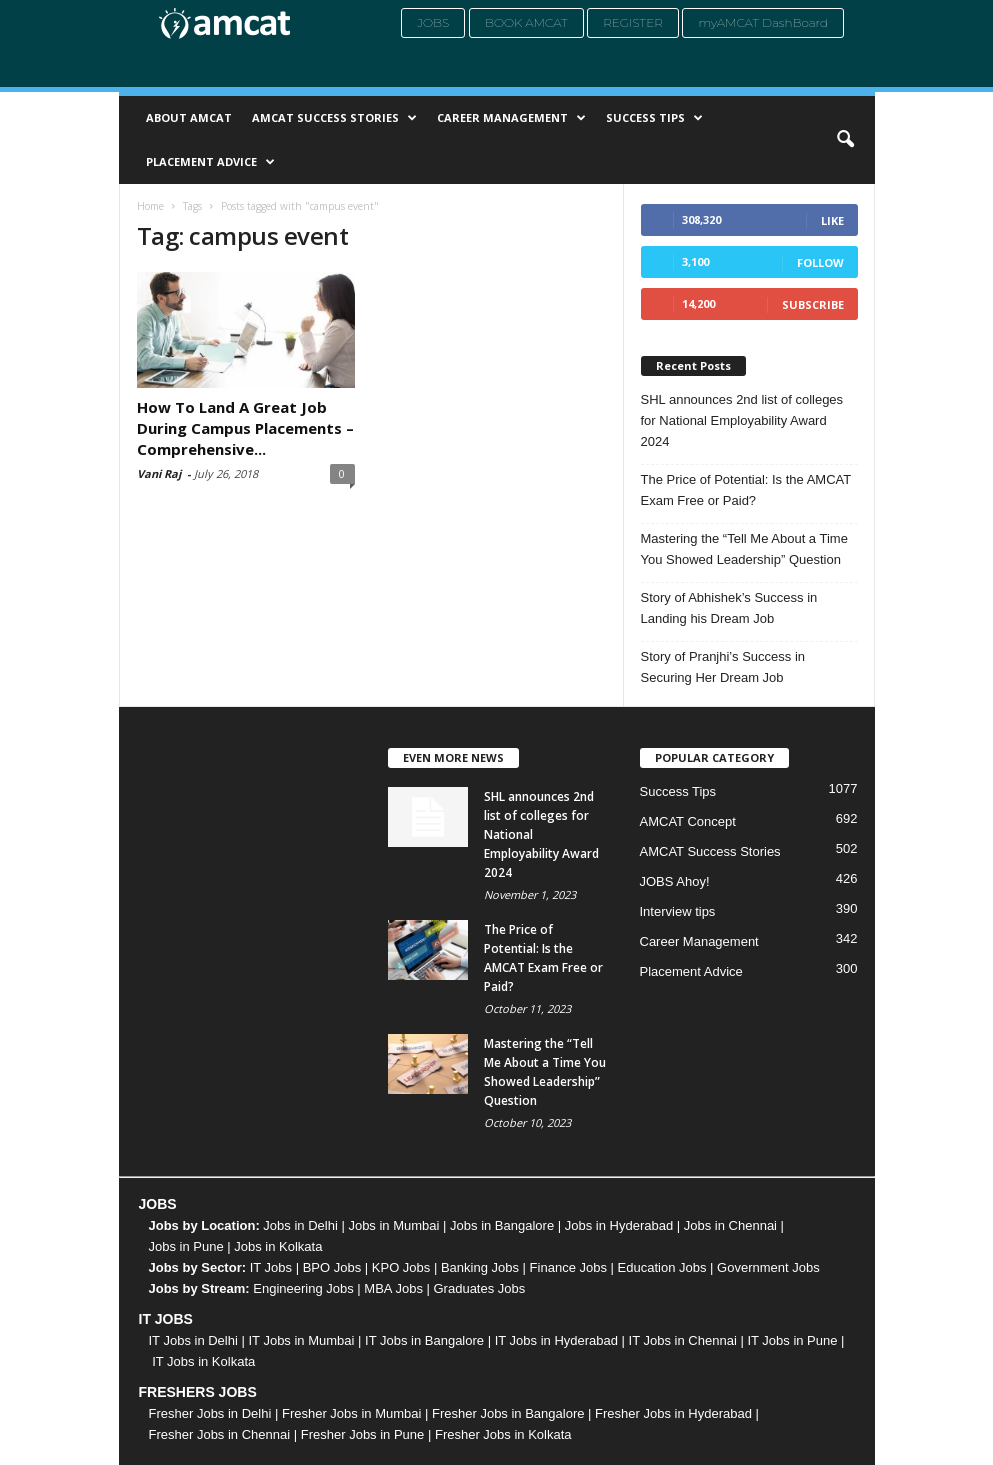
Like (832, 220)
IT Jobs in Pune (792, 1340)
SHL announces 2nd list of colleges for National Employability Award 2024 (742, 420)
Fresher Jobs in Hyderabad (673, 1413)
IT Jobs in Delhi (193, 1340)
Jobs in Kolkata (278, 1246)
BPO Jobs (332, 1267)
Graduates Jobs (480, 1288)
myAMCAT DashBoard (763, 22)
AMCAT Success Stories (334, 118)
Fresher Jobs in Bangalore (508, 1413)
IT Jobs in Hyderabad (556, 1340)
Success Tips (654, 118)
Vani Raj (159, 473)
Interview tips (678, 911)
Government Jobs (768, 1267)
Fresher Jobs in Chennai (220, 1434)
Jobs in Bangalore (502, 1225)
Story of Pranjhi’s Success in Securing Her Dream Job (723, 667)
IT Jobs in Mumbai (301, 1340)
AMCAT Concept (688, 821)
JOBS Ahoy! (675, 881)
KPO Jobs (401, 1267)
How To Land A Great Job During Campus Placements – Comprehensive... (245, 428)
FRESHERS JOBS (198, 1392)
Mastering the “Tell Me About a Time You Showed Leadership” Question (744, 549)
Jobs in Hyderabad (619, 1225)
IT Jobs (271, 1267)
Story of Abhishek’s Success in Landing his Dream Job (729, 608)
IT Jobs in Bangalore (424, 1340)
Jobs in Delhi (300, 1225)
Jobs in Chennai (730, 1225)
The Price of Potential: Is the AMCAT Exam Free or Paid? (746, 490)
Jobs (433, 22)
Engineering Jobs (303, 1288)
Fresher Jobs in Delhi (210, 1413)
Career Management (511, 118)
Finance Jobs (568, 1267)
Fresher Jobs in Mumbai (351, 1413)
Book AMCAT (526, 22)
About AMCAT (189, 117)
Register (633, 22)
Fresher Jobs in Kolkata (503, 1434)
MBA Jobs (393, 1288)
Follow (820, 262)
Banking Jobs (480, 1267)
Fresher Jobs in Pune (363, 1434)
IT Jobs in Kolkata (203, 1361)
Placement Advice (210, 162)
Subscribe (813, 304)
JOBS (158, 1204)
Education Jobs (662, 1267)
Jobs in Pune (186, 1246)
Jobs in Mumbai (393, 1225)
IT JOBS (166, 1319)
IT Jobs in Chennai (683, 1340)
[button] (845, 140)
